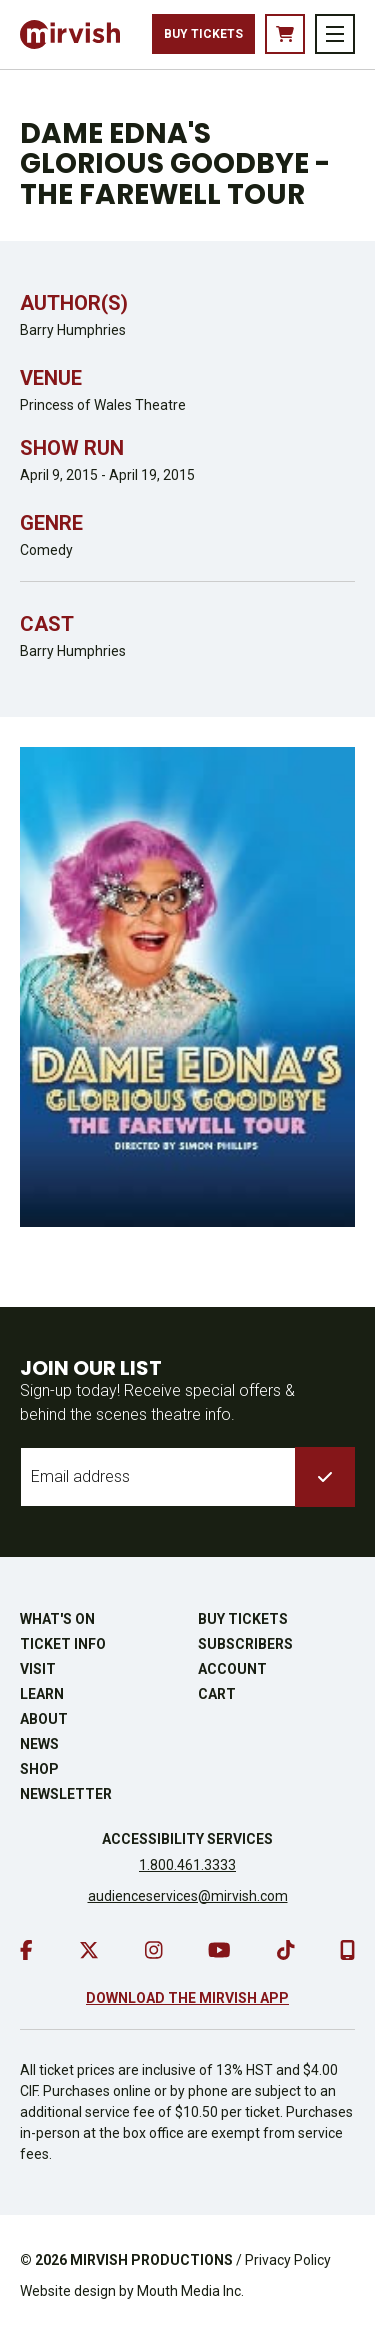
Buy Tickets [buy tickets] (203, 34)
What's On (57, 1619)
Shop (39, 1769)
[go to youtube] (219, 1951)
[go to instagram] (154, 1951)
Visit (38, 1669)
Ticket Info (63, 1644)
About (44, 1719)
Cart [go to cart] (217, 1694)
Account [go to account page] (232, 1669)
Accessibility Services (187, 1839)
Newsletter (66, 1794)
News (39, 1744)
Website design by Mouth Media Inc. (132, 2291)
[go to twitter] (89, 1951)
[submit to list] (325, 1477)
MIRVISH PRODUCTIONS (151, 2260)
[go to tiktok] (286, 1951)
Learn (42, 1694)
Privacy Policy (288, 2260)
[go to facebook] (26, 1951)
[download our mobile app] (347, 1951)
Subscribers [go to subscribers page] (245, 1644)
